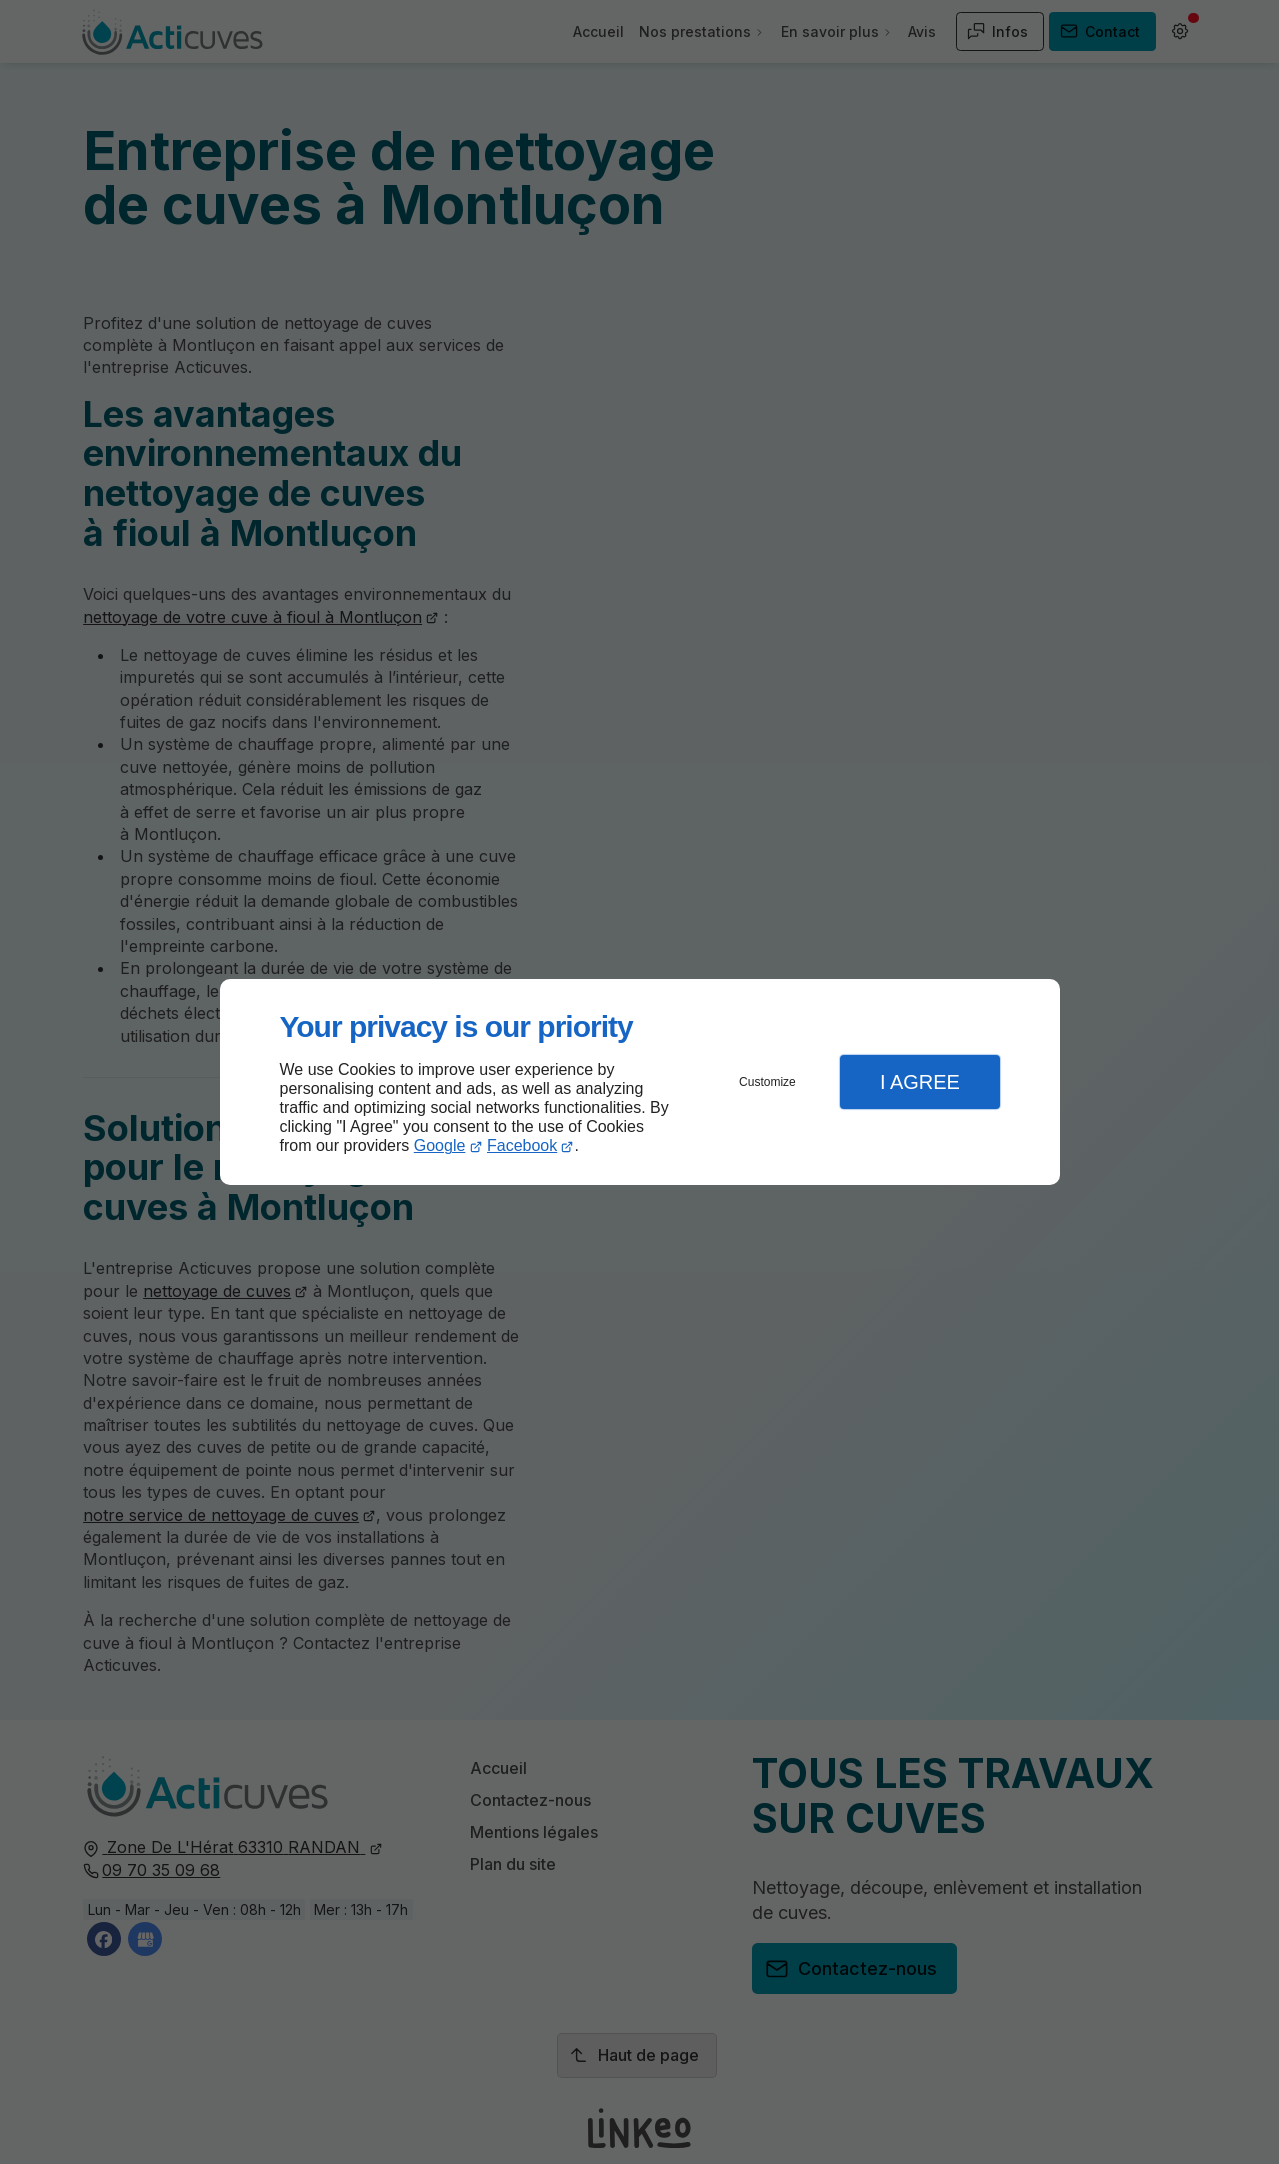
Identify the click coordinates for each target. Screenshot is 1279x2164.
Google (440, 1145)
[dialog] (640, 1082)
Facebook (522, 1145)
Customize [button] (767, 1082)
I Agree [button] (920, 1082)
